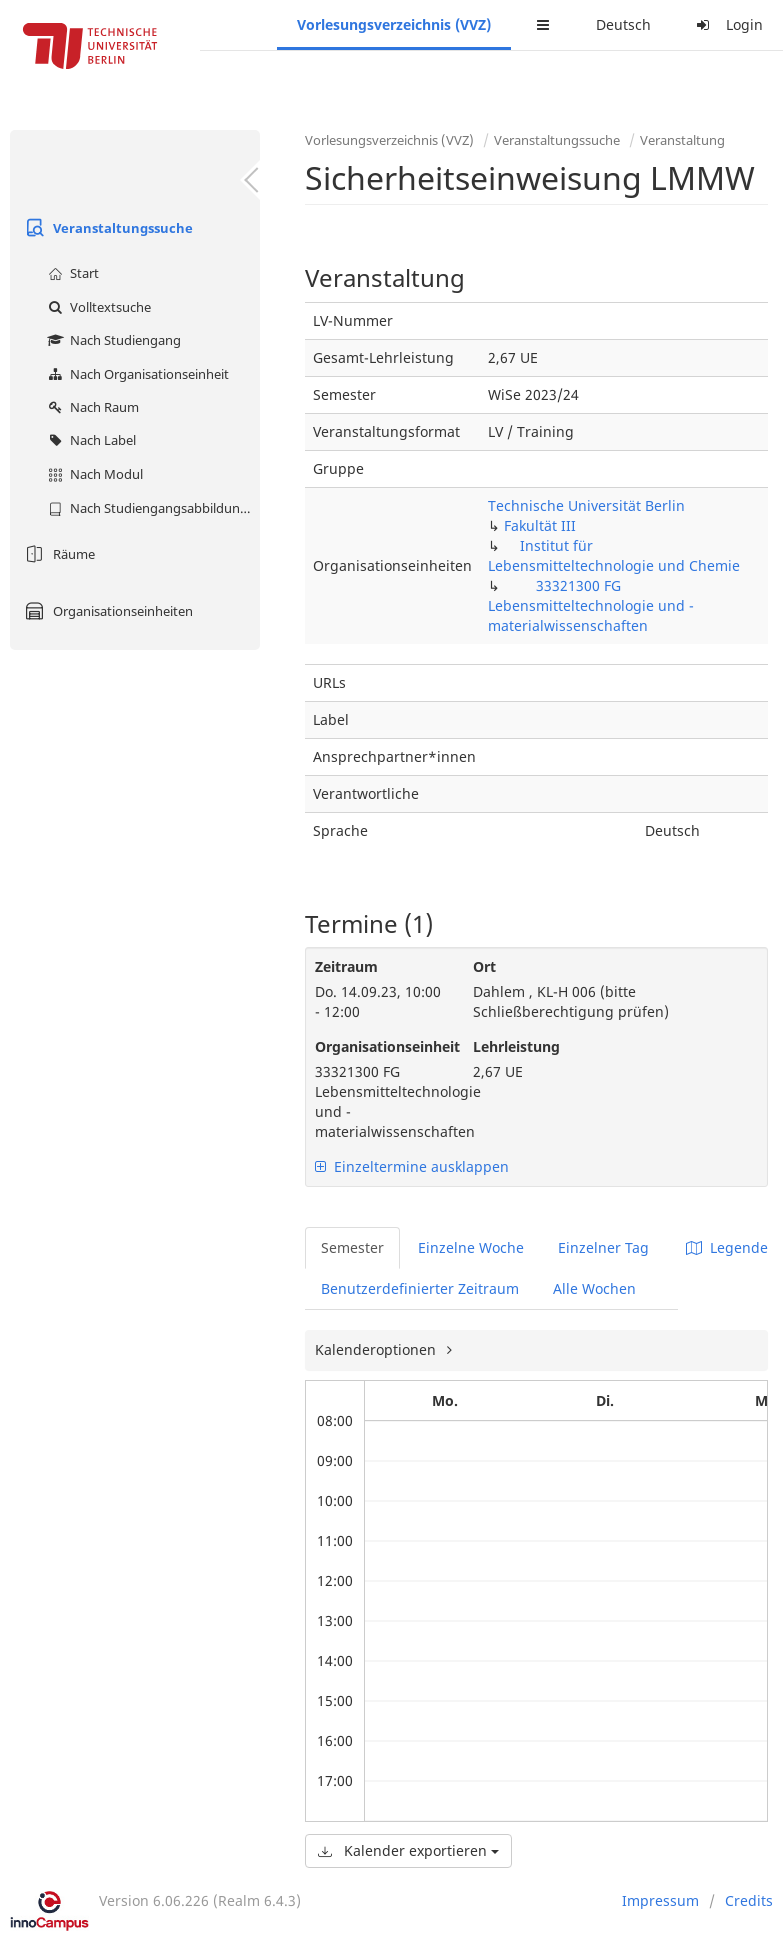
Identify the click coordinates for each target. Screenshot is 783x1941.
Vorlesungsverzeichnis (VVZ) (394, 24)
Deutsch (623, 24)
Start (71, 273)
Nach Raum (91, 407)
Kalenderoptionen (377, 1349)
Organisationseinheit (379, 1046)
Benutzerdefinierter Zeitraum (420, 1288)
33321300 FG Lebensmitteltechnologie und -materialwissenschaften (591, 605)
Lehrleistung (516, 1046)
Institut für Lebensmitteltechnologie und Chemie (614, 555)
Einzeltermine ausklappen (412, 1166)
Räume (57, 554)
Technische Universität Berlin (586, 505)
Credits (749, 1900)
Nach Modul (93, 474)
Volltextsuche (97, 307)
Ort (484, 966)
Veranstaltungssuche (106, 228)
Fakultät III (540, 525)
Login (727, 24)
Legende (727, 1247)
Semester (352, 1247)
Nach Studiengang (112, 340)
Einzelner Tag (603, 1247)
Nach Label (89, 440)
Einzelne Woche (471, 1247)
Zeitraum (346, 966)
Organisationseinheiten (106, 611)
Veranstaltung (682, 140)
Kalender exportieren (408, 1850)
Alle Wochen (594, 1288)
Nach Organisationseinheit (136, 374)
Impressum (660, 1900)
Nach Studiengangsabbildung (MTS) (151, 508)
